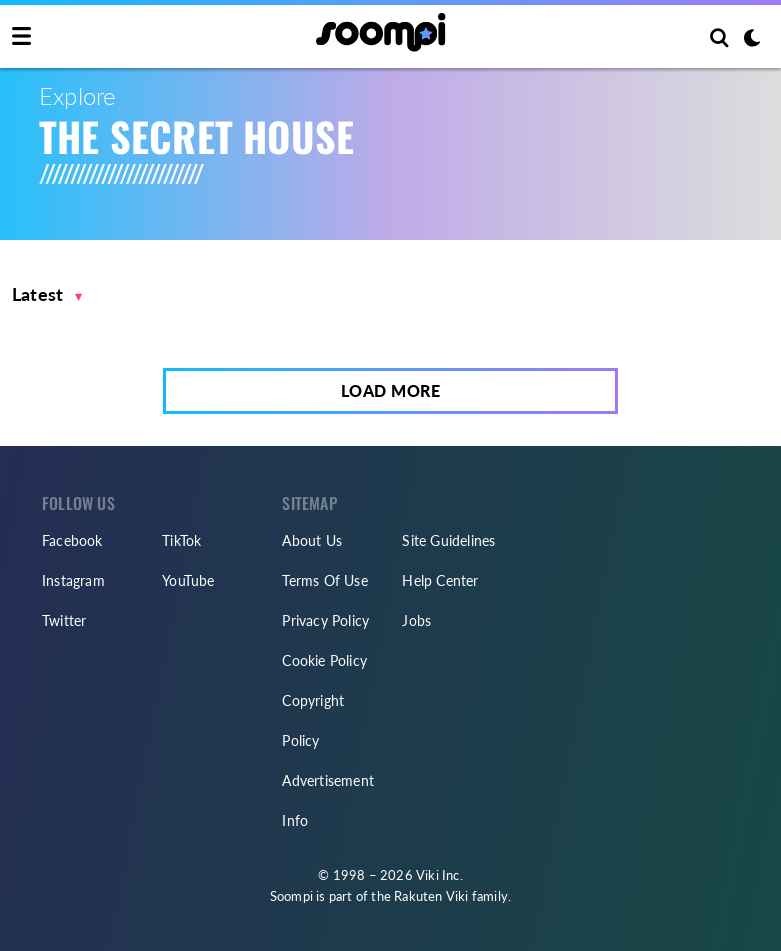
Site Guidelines (448, 540)
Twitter (64, 620)
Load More (391, 390)
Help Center (440, 580)
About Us (312, 540)
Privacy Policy (325, 620)
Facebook (72, 540)
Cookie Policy (324, 660)
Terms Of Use (324, 580)
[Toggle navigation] (21, 37)
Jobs (416, 620)
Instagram (73, 580)
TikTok (181, 540)
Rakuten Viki (431, 896)
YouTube (188, 580)
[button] (47, 294)
